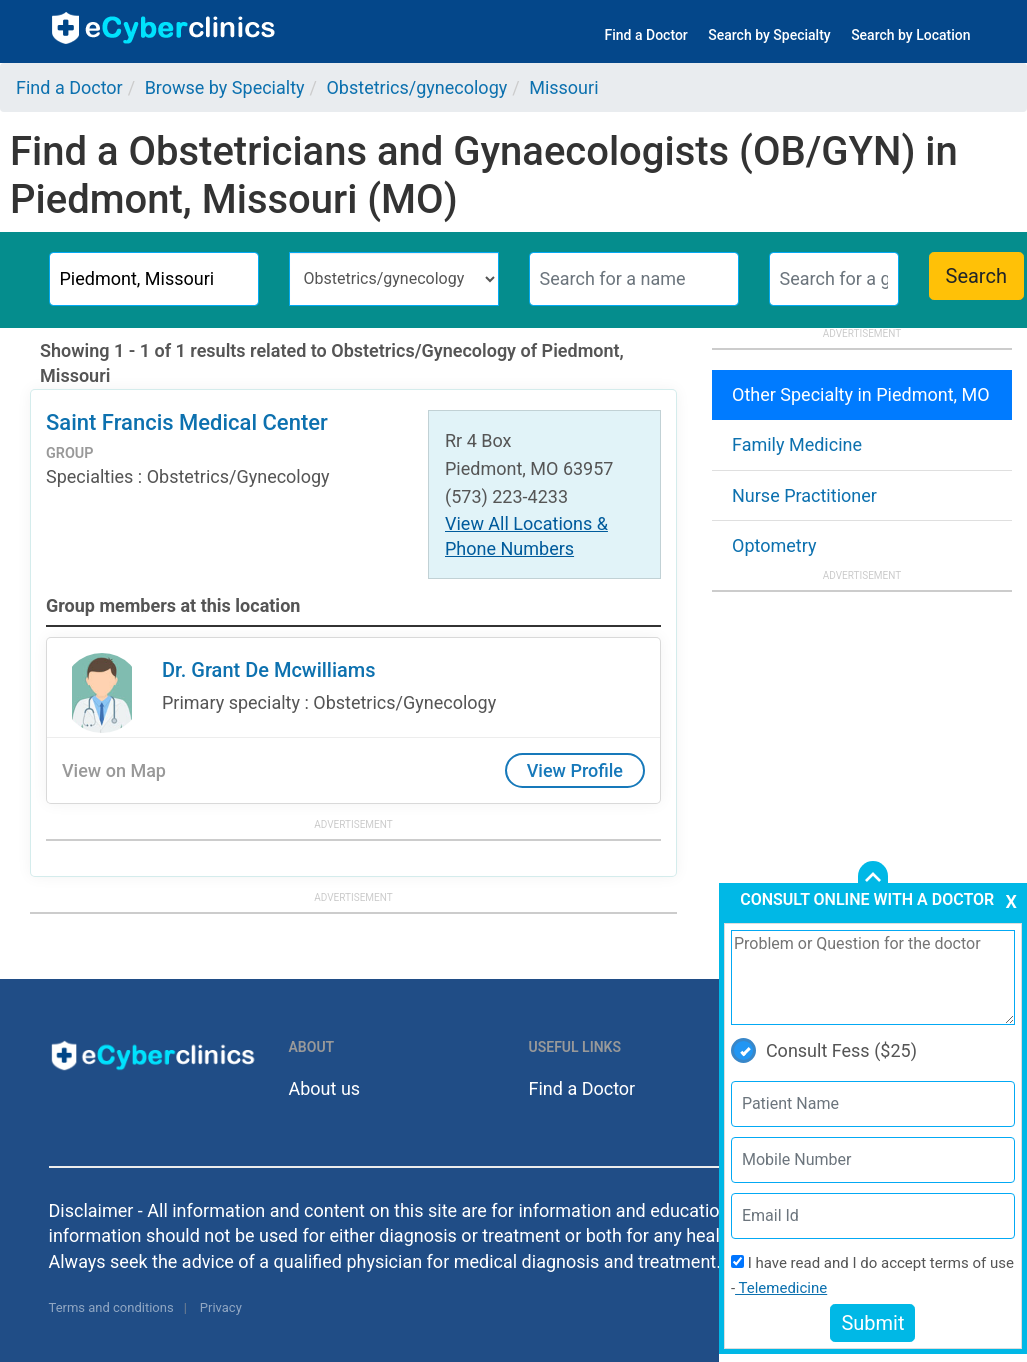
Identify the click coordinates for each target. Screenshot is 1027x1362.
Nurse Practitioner (804, 495)
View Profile (575, 770)
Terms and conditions (111, 1307)
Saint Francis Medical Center (187, 422)
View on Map (114, 770)
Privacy (221, 1307)
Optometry (774, 545)
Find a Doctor (646, 35)
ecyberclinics (164, 28)
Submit (872, 1323)
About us (325, 1088)
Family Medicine (797, 444)
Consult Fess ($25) (824, 1050)
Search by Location (910, 35)
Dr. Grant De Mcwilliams (269, 670)
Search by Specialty (769, 35)
